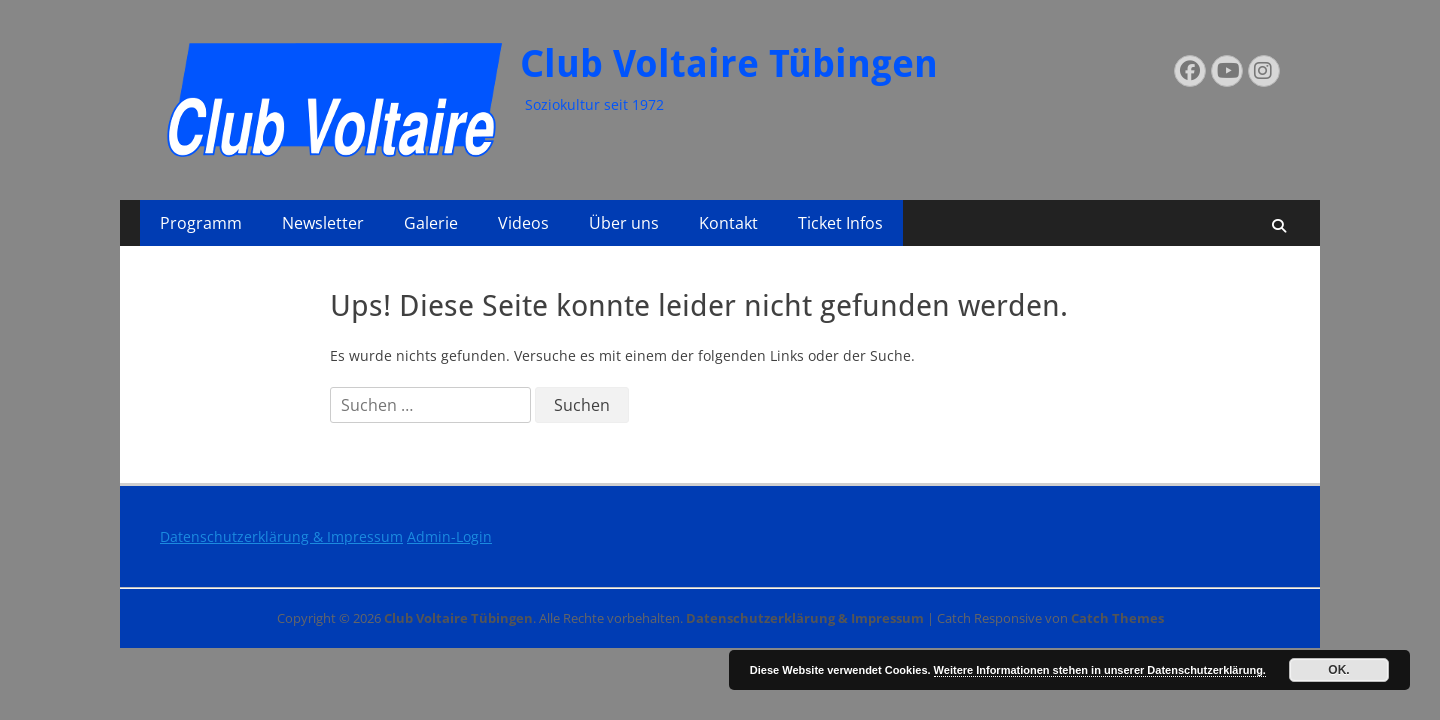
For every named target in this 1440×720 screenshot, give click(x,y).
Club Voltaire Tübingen (729, 64)
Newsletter (323, 223)
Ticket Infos (840, 223)
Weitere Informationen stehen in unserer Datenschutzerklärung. (1100, 670)
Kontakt (728, 223)
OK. (1338, 670)
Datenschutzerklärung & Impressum (281, 536)
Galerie (431, 223)
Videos (523, 223)
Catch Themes (1117, 618)
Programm (201, 223)
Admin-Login (449, 536)
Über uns (624, 223)
